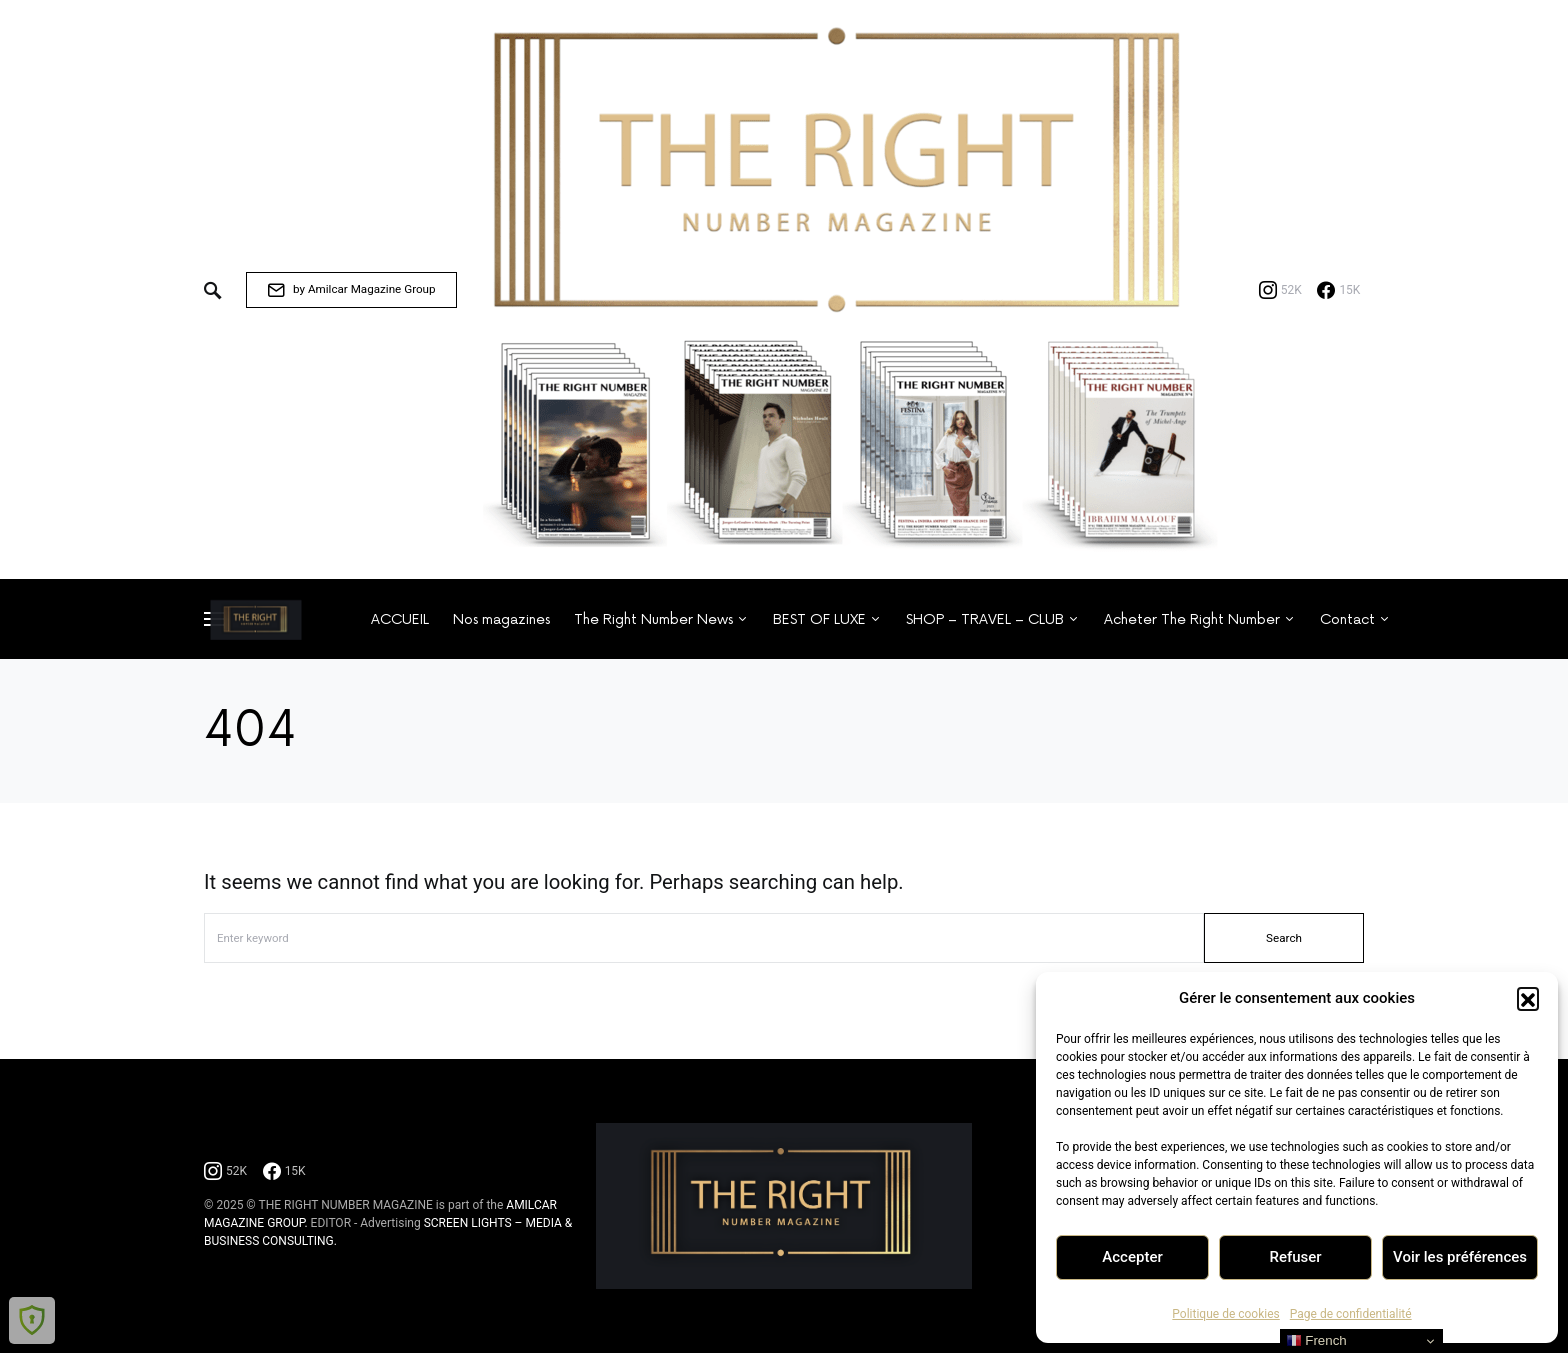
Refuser (1295, 1257)
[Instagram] (1280, 290)
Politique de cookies (1225, 1314)
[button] (1528, 998)
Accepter (1132, 1257)
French (1316, 1341)
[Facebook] (1338, 290)
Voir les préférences (1460, 1257)
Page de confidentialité (1351, 1314)
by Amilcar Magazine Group (351, 290)
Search (1284, 938)
